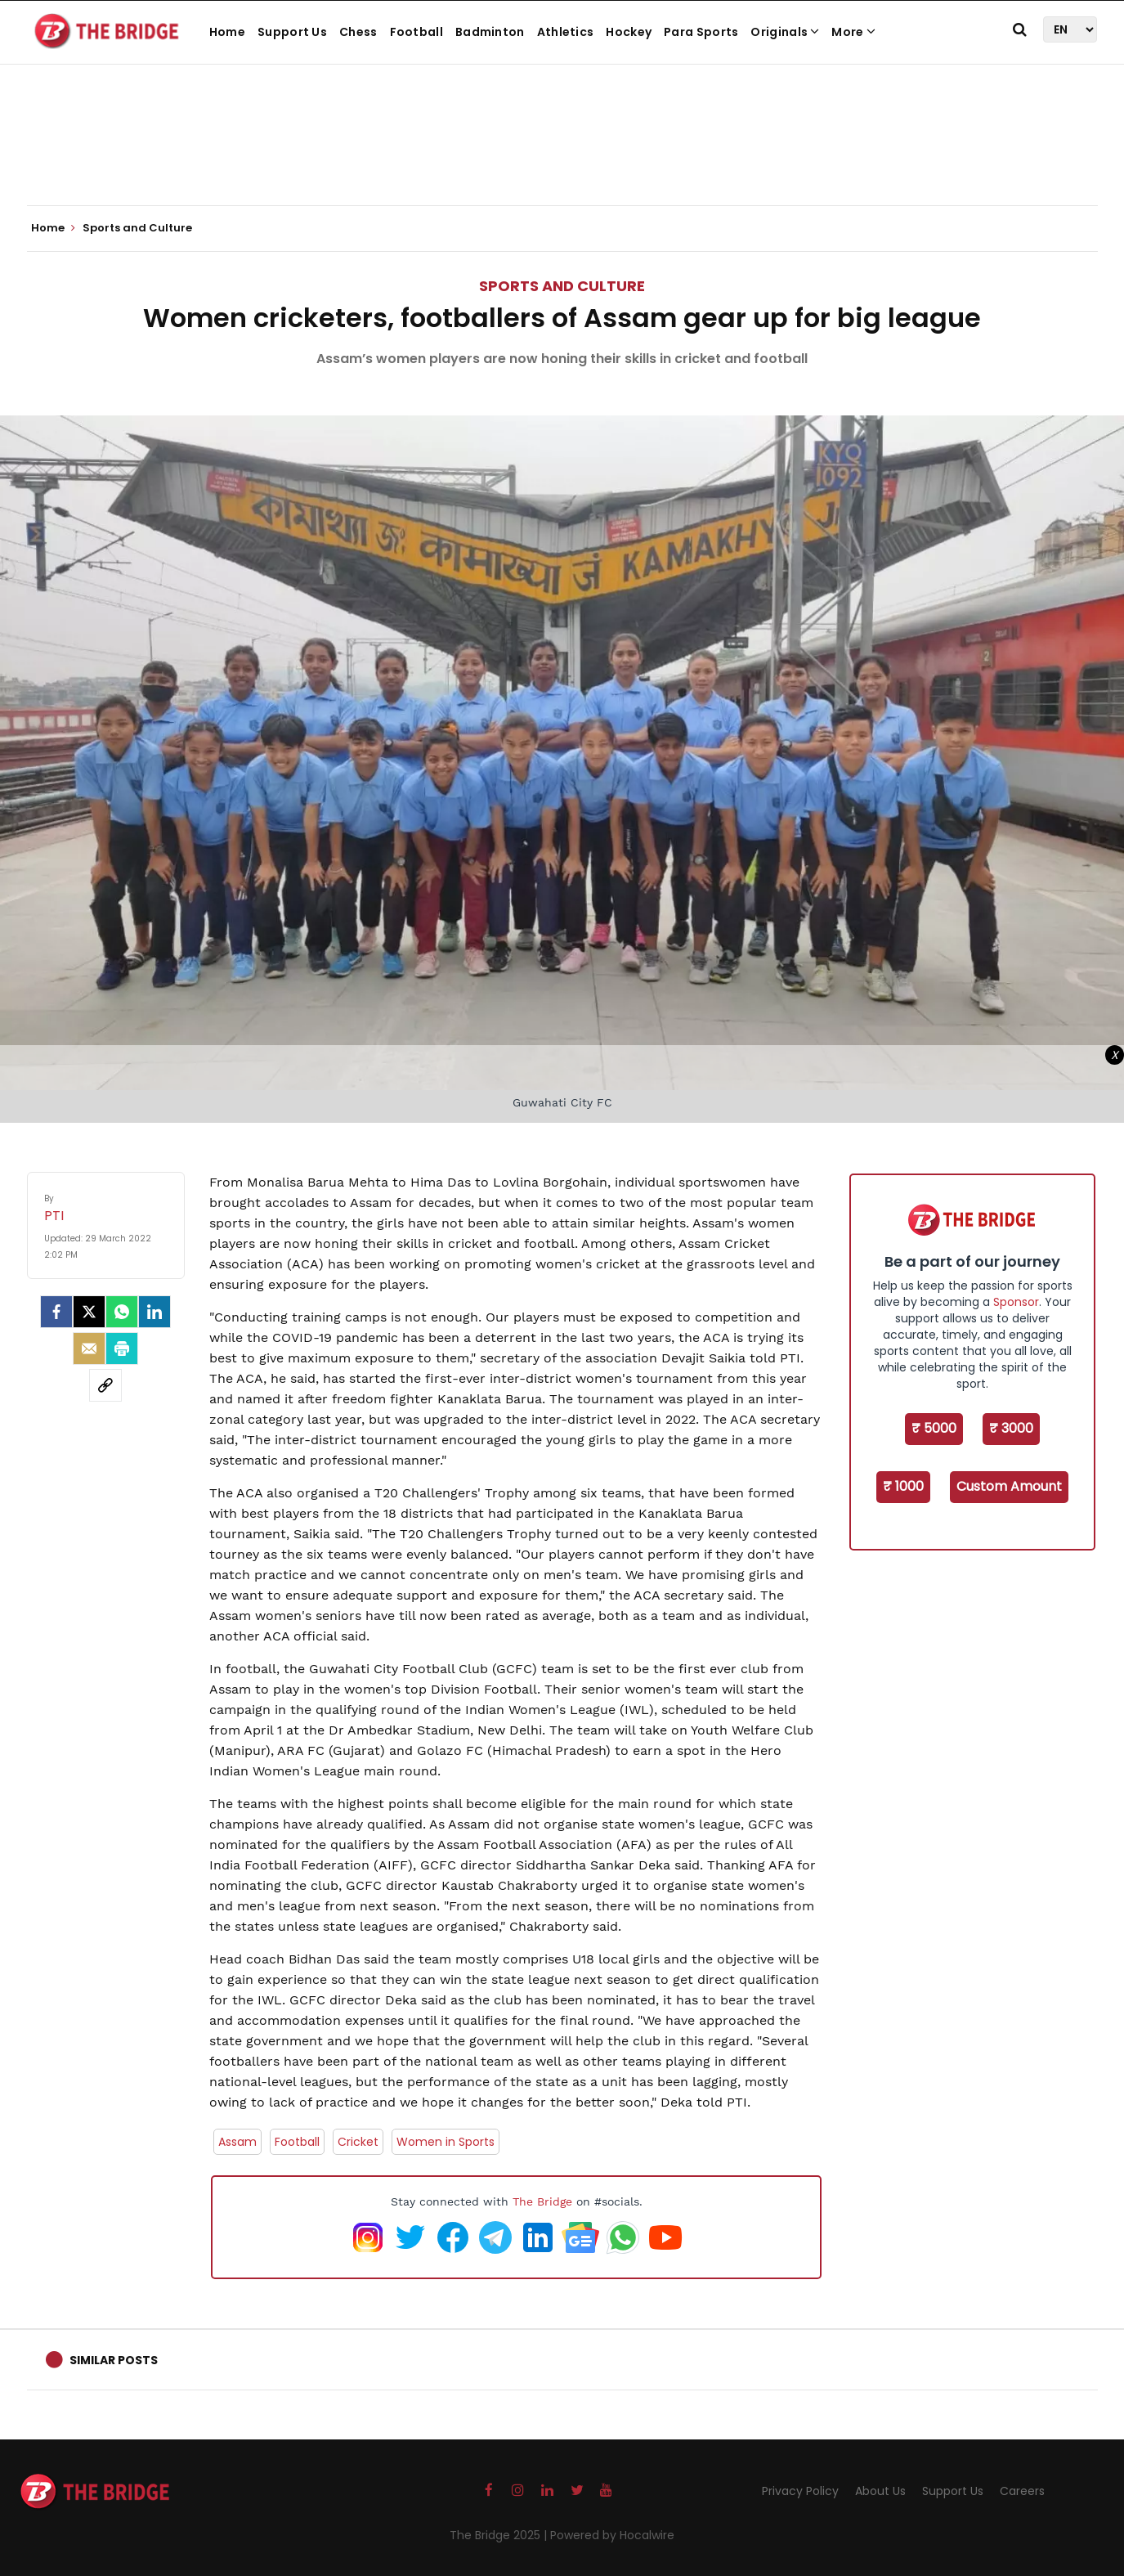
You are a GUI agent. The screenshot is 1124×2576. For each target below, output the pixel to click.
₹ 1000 (903, 1486)
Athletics (565, 32)
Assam (237, 2142)
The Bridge (542, 2201)
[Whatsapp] (121, 1311)
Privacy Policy (800, 2491)
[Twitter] (89, 1311)
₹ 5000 (933, 1428)
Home (227, 32)
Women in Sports (445, 2142)
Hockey (629, 32)
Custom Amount (1009, 1486)
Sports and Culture (562, 286)
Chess (358, 32)
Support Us (292, 32)
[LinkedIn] (154, 1311)
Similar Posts (113, 2360)
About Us (880, 2491)
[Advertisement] (562, 155)
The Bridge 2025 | (500, 2535)
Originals (784, 32)
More (853, 32)
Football (416, 32)
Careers (1022, 2491)
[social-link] (105, 1385)
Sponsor (1016, 1302)
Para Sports (701, 32)
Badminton (490, 32)
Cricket (358, 2142)
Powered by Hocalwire (612, 2535)
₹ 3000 (1011, 1428)
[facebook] (56, 1311)
